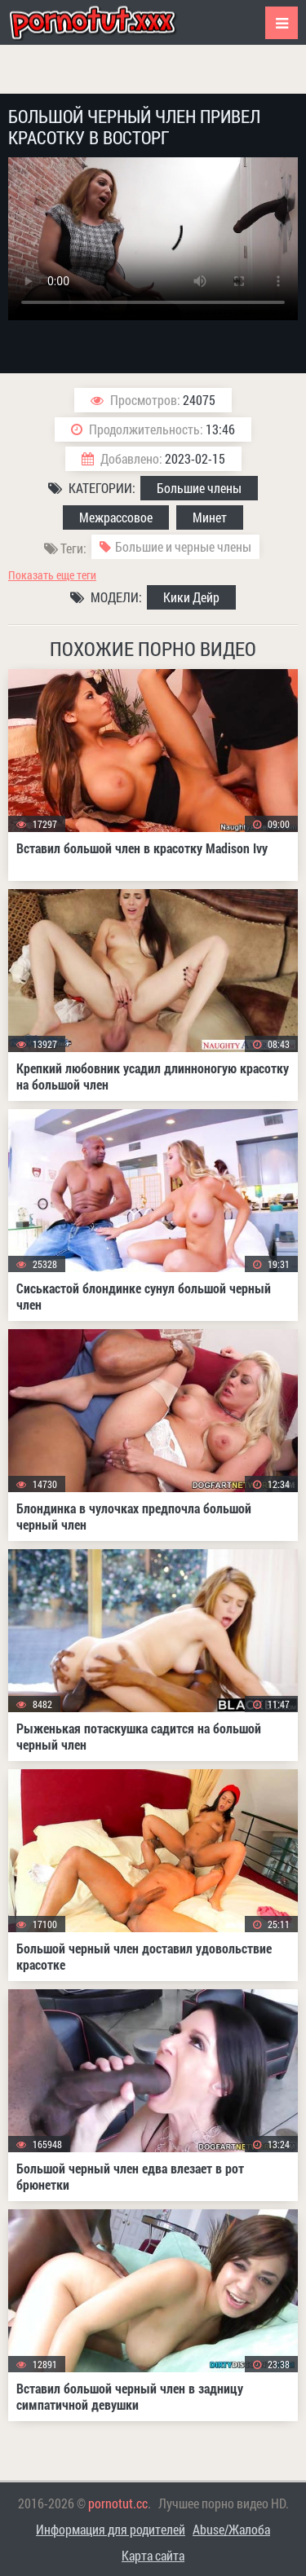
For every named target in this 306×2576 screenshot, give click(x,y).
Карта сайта (153, 2555)
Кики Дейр (191, 596)
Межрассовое (116, 517)
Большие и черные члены (183, 546)
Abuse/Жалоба (231, 2529)
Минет (210, 517)
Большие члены (199, 487)
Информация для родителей (110, 2529)
